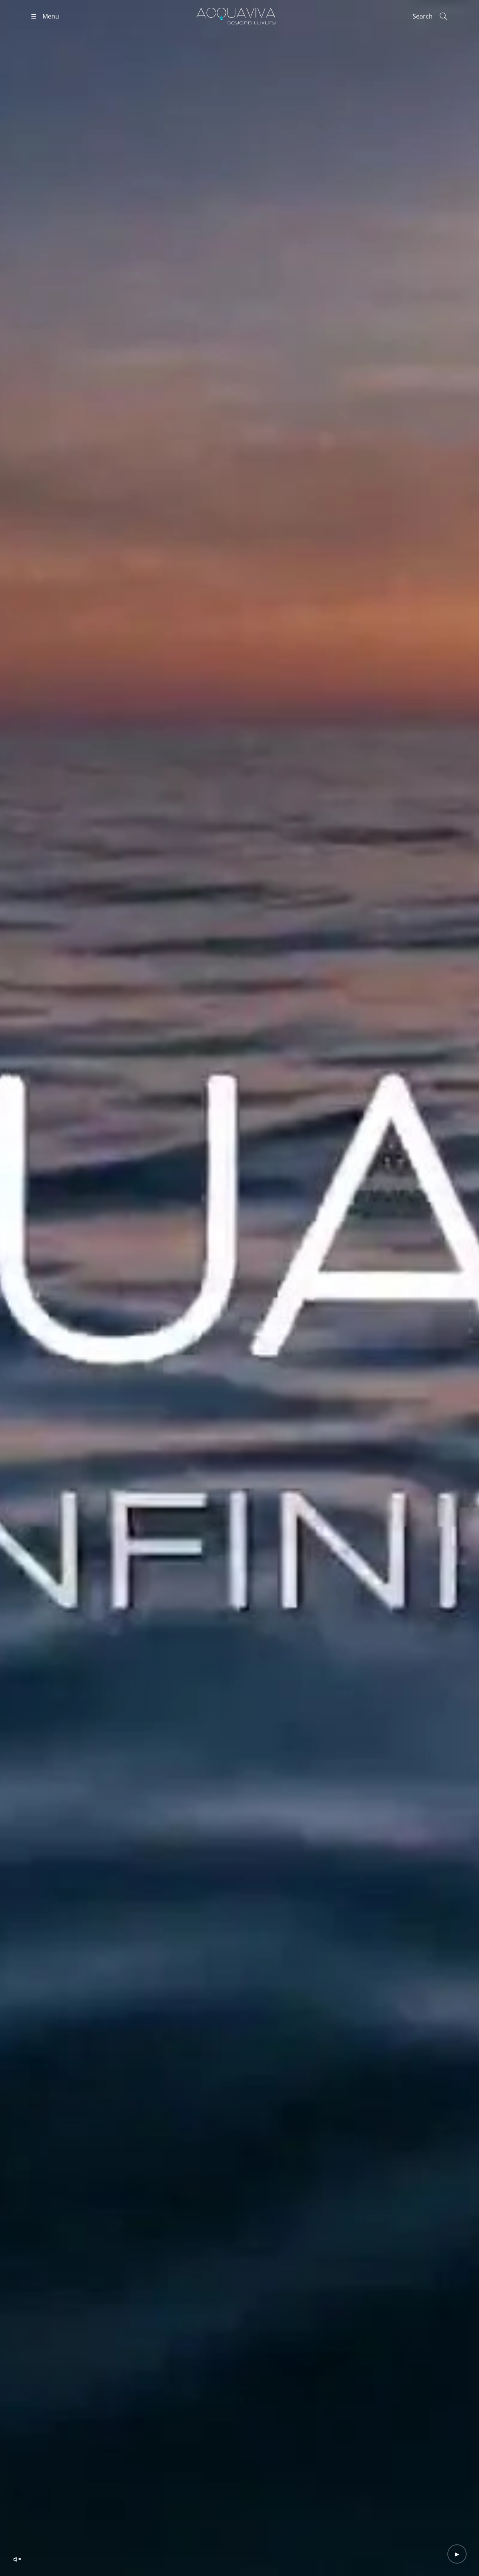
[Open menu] (45, 16)
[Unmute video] (17, 2559)
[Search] (430, 16)
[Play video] (457, 2554)
